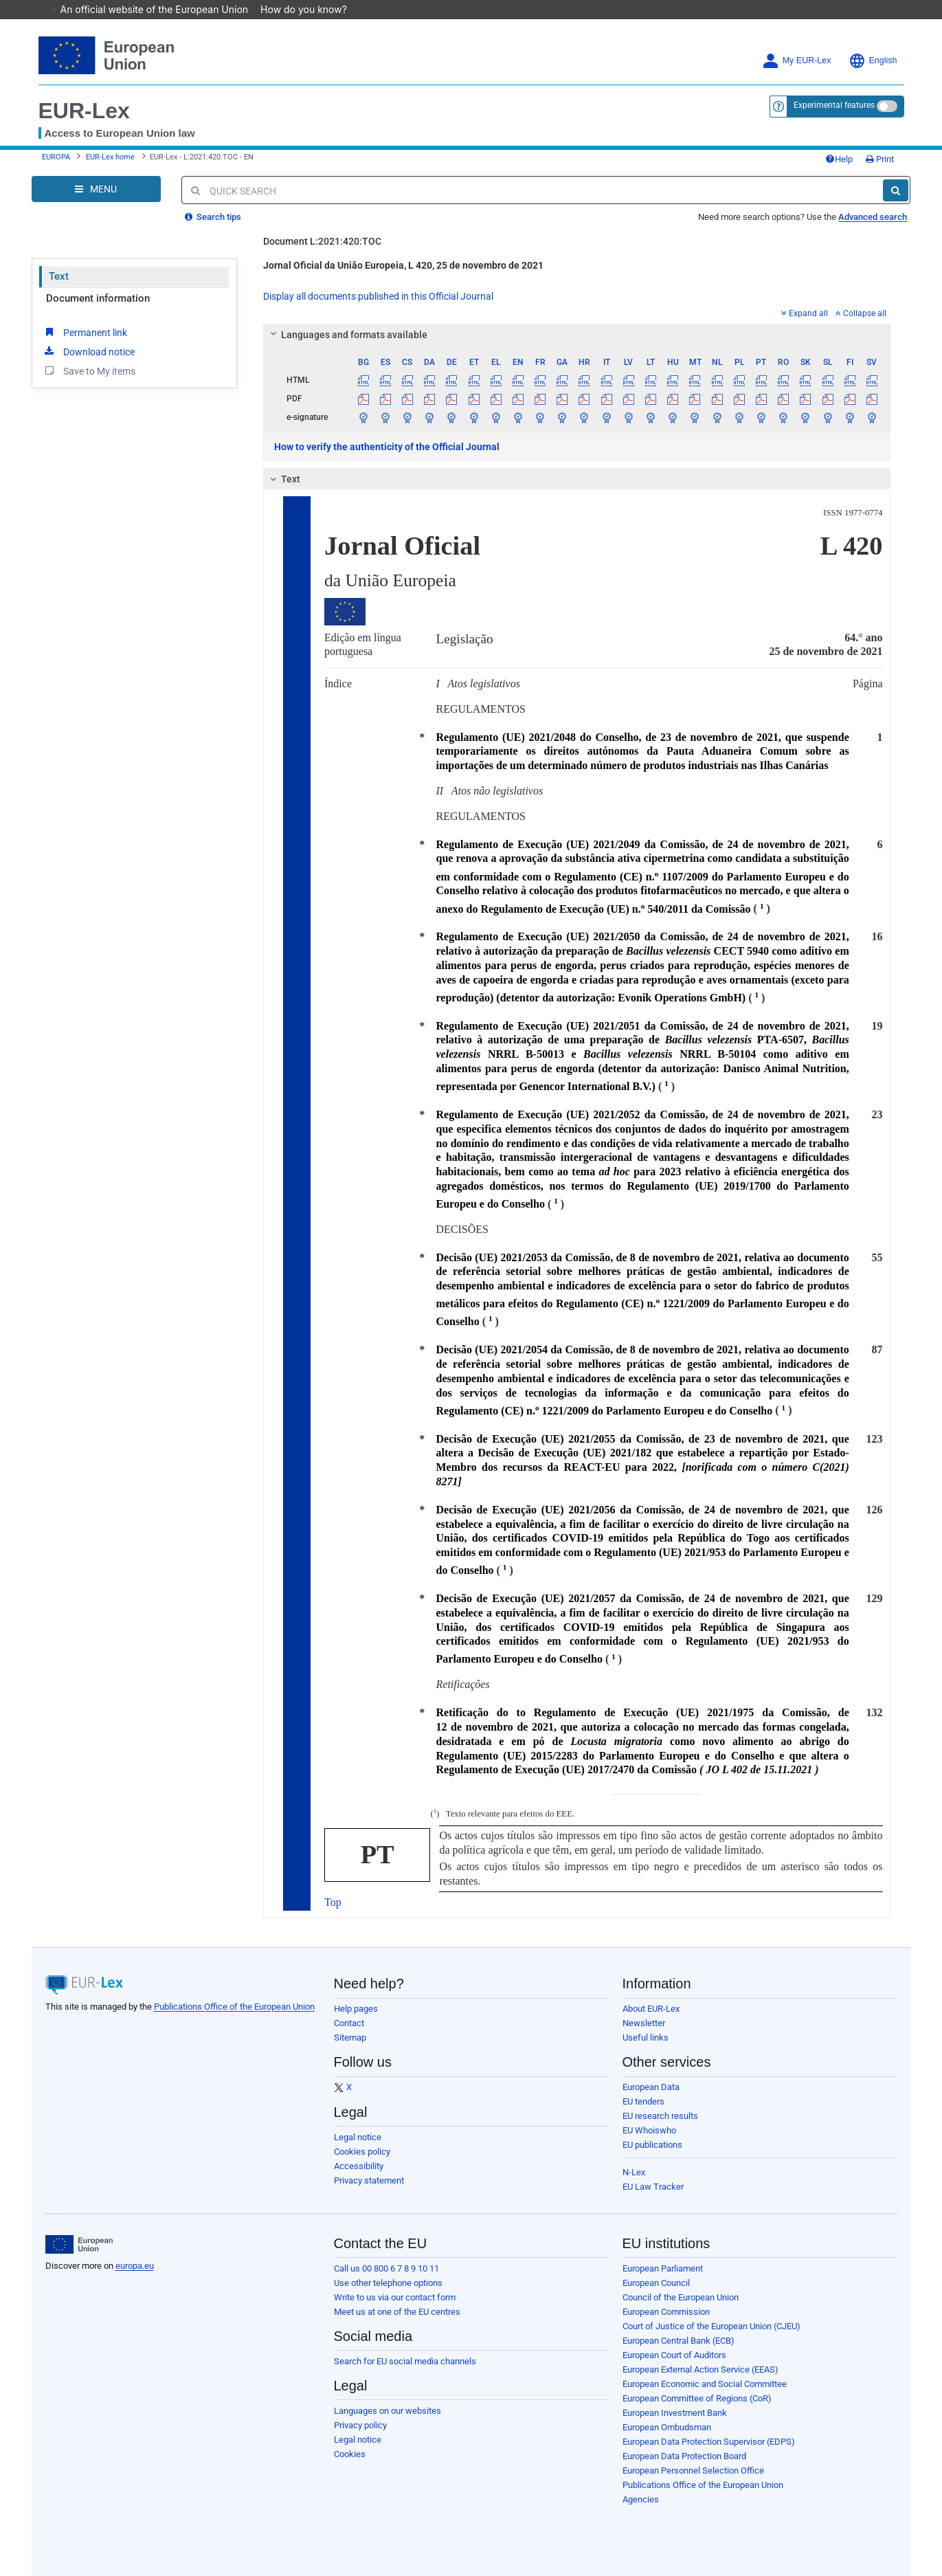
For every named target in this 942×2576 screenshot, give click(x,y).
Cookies (350, 2454)
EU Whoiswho (649, 2130)
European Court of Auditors (674, 2355)
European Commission (666, 2312)
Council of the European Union (681, 2297)
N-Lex (634, 2172)
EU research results (660, 2116)
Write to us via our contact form (395, 2297)
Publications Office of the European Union (234, 2006)
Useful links (646, 2037)
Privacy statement (369, 2180)
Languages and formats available (347, 334)
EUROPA (56, 157)
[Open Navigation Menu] (96, 189)
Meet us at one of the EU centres (397, 2312)
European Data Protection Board (684, 2456)
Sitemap (350, 2037)
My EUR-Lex (796, 60)
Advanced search (872, 217)
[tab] (577, 334)
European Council (656, 2283)
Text (59, 276)
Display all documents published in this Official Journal (378, 296)
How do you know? (310, 9)
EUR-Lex (84, 110)
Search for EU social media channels (405, 2361)
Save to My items (89, 370)
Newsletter (644, 2023)
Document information (98, 298)
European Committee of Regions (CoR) (697, 2398)
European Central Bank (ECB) (678, 2340)
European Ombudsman (667, 2427)
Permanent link (85, 332)
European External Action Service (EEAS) (700, 2369)
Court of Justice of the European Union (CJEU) (711, 2326)
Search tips (213, 217)
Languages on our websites (387, 2411)
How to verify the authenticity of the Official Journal (387, 446)
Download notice (89, 351)
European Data (651, 2087)
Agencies (641, 2499)
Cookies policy (362, 2151)
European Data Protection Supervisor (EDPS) (709, 2441)
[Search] (895, 190)
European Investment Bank (675, 2413)
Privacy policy (360, 2425)
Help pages (356, 2008)
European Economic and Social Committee (705, 2384)
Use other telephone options (388, 2283)
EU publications (652, 2145)
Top (332, 1902)
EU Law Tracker (653, 2186)
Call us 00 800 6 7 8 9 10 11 (386, 2268)
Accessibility (358, 2166)
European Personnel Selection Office (693, 2470)
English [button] (873, 60)
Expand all (804, 313)
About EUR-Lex (651, 2008)
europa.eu (134, 2266)
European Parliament (663, 2268)
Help (839, 159)
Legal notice (357, 2137)
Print (880, 159)
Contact (349, 2023)
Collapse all (861, 313)
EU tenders (643, 2101)
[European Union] (79, 2244)
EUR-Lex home (110, 157)
